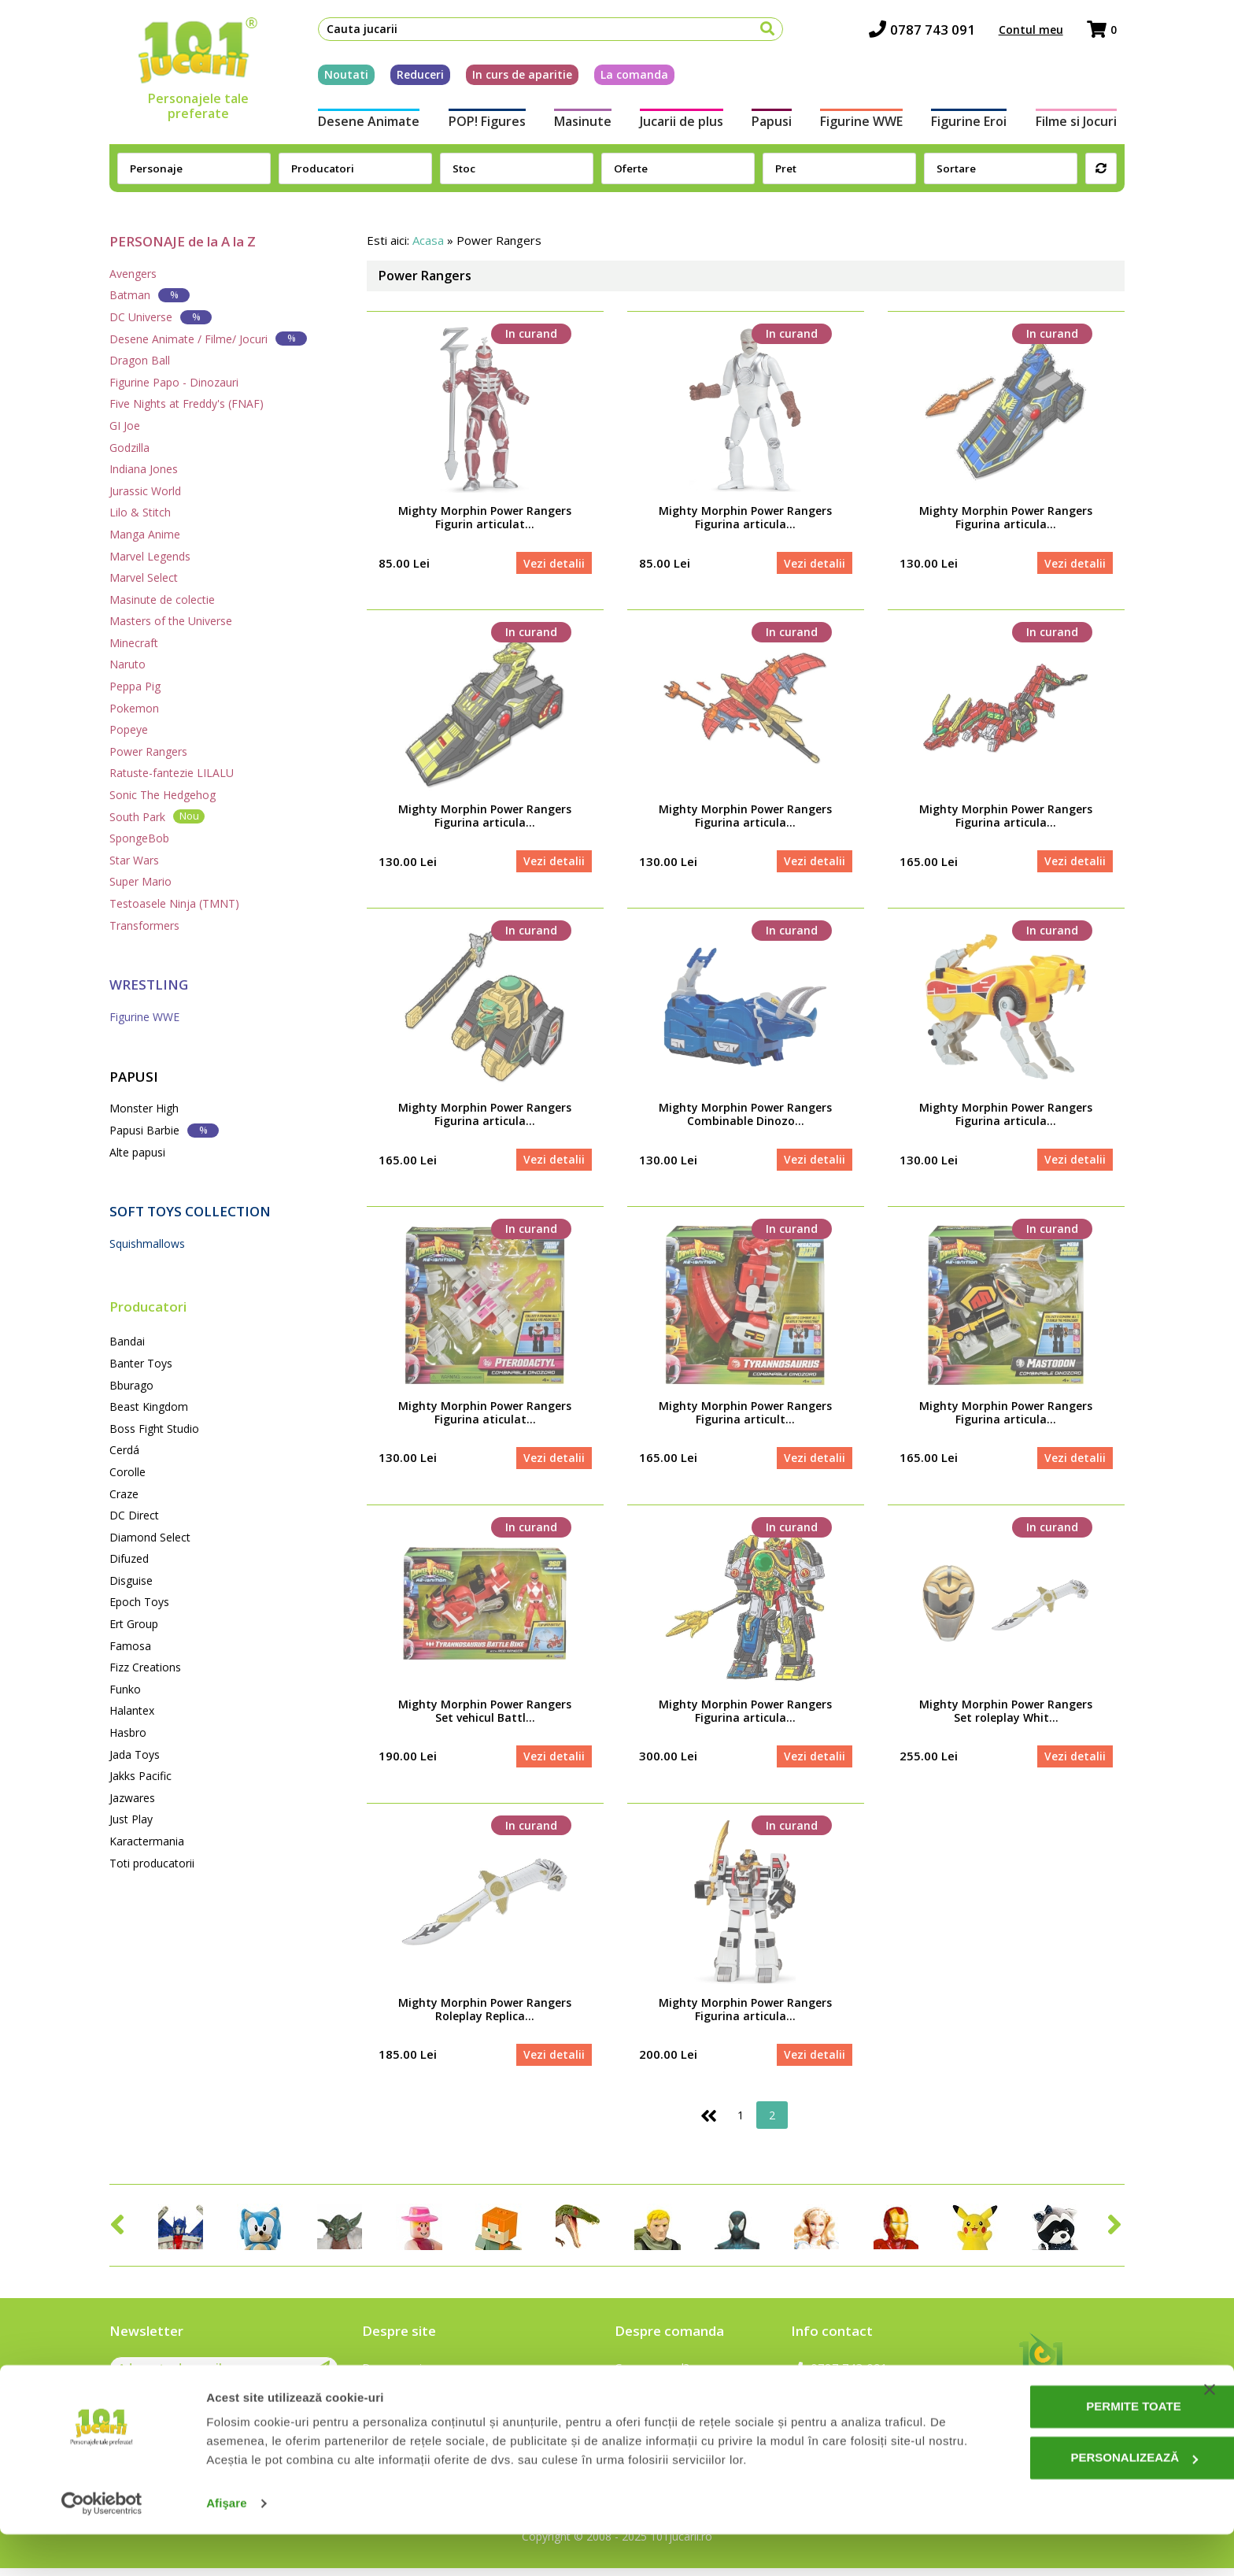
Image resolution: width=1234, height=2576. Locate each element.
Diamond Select (149, 1537)
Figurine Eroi (975, 124)
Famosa (130, 1645)
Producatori (148, 1306)
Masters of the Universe (170, 620)
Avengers (133, 273)
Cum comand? (652, 2375)
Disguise (131, 1580)
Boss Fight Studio (154, 1428)
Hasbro (127, 1732)
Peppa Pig (135, 686)
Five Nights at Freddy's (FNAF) (186, 403)
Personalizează (1074, 2499)
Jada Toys (134, 1754)
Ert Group (133, 1623)
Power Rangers (148, 751)
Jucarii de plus (680, 124)
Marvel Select (143, 577)
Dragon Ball (139, 360)
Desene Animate (361, 124)
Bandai (127, 1341)
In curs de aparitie (514, 77)
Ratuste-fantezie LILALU (171, 772)
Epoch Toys (139, 1601)
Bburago (131, 1385)
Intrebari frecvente (413, 2398)
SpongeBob (139, 838)
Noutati (338, 77)
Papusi (773, 124)
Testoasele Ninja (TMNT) (174, 903)
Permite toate (1073, 2448)
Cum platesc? (650, 2398)
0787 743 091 (930, 32)
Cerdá (124, 1449)
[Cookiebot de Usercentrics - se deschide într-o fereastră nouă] (102, 2545)
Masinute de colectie (162, 599)
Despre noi (392, 2375)
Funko (125, 1689)
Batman (149, 294)
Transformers (144, 925)
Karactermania (146, 1841)
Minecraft (133, 642)
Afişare (226, 2545)
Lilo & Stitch (140, 512)
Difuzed (129, 1558)
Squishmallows (147, 1243)
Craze (124, 1493)
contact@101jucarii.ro (859, 2398)
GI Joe (124, 425)
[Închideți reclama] (1209, 2431)
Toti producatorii (151, 1863)
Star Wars (134, 860)
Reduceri (412, 77)
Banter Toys (140, 1363)
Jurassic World (145, 490)
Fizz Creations (145, 1667)
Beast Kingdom (148, 1406)
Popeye (128, 729)
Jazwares (132, 1797)
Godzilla (129, 447)
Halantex (131, 1710)
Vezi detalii (553, 563)
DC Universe (160, 316)
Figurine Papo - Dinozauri (173, 382)
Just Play (131, 1819)
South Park (157, 816)
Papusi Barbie (164, 1130)
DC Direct (134, 1515)
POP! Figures (480, 124)
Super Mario (140, 881)
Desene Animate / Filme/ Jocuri (208, 338)
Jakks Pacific (140, 1775)
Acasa (428, 240)
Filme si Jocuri (1084, 124)
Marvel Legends (149, 556)
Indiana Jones (143, 468)
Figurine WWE (865, 124)
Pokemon (134, 708)
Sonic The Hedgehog (162, 794)
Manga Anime (144, 534)
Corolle (127, 1471)
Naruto (127, 664)
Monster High (144, 1108)
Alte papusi (137, 1152)
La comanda (626, 77)
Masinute (579, 124)
